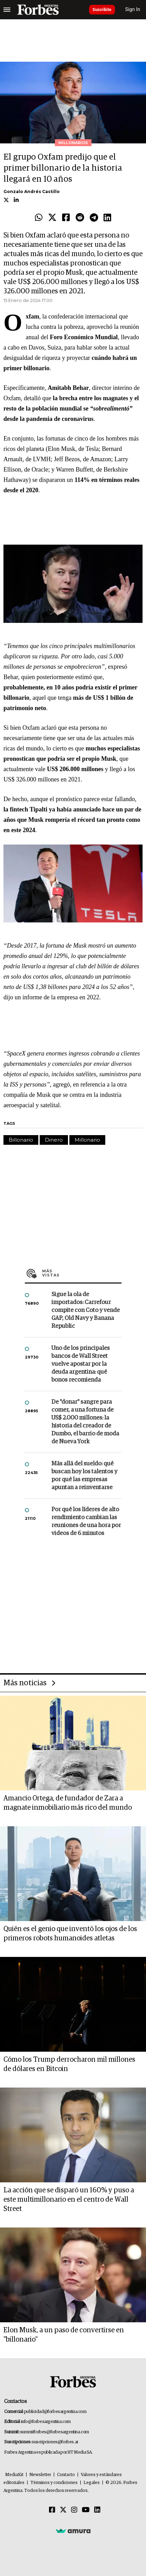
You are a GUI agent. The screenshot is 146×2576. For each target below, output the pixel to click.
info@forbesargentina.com (46, 2422)
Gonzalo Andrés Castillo (31, 191)
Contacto (66, 2475)
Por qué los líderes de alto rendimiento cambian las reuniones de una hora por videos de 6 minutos (86, 1521)
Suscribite (102, 9)
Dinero (54, 1140)
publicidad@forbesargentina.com (55, 2412)
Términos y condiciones (54, 2483)
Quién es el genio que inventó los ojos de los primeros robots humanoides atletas (70, 1934)
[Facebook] (52, 2510)
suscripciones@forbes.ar (55, 2442)
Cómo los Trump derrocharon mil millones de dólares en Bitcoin (69, 2064)
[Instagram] (74, 2510)
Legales (92, 2483)
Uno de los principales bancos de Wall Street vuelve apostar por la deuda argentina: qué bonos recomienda (80, 1364)
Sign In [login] (132, 9)
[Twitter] (63, 2510)
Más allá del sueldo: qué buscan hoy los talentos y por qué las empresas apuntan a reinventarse (84, 1476)
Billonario (21, 1140)
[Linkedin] (97, 2510)
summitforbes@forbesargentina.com (54, 2432)
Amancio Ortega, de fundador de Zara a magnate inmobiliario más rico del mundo (67, 1803)
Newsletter (40, 2475)
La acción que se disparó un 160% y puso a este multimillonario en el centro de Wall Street (68, 2199)
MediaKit (14, 2475)
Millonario (87, 1140)
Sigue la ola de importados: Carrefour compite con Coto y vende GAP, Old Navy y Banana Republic (85, 1310)
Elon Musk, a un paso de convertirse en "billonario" (63, 2335)
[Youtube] (86, 2510)
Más (81, 1273)
